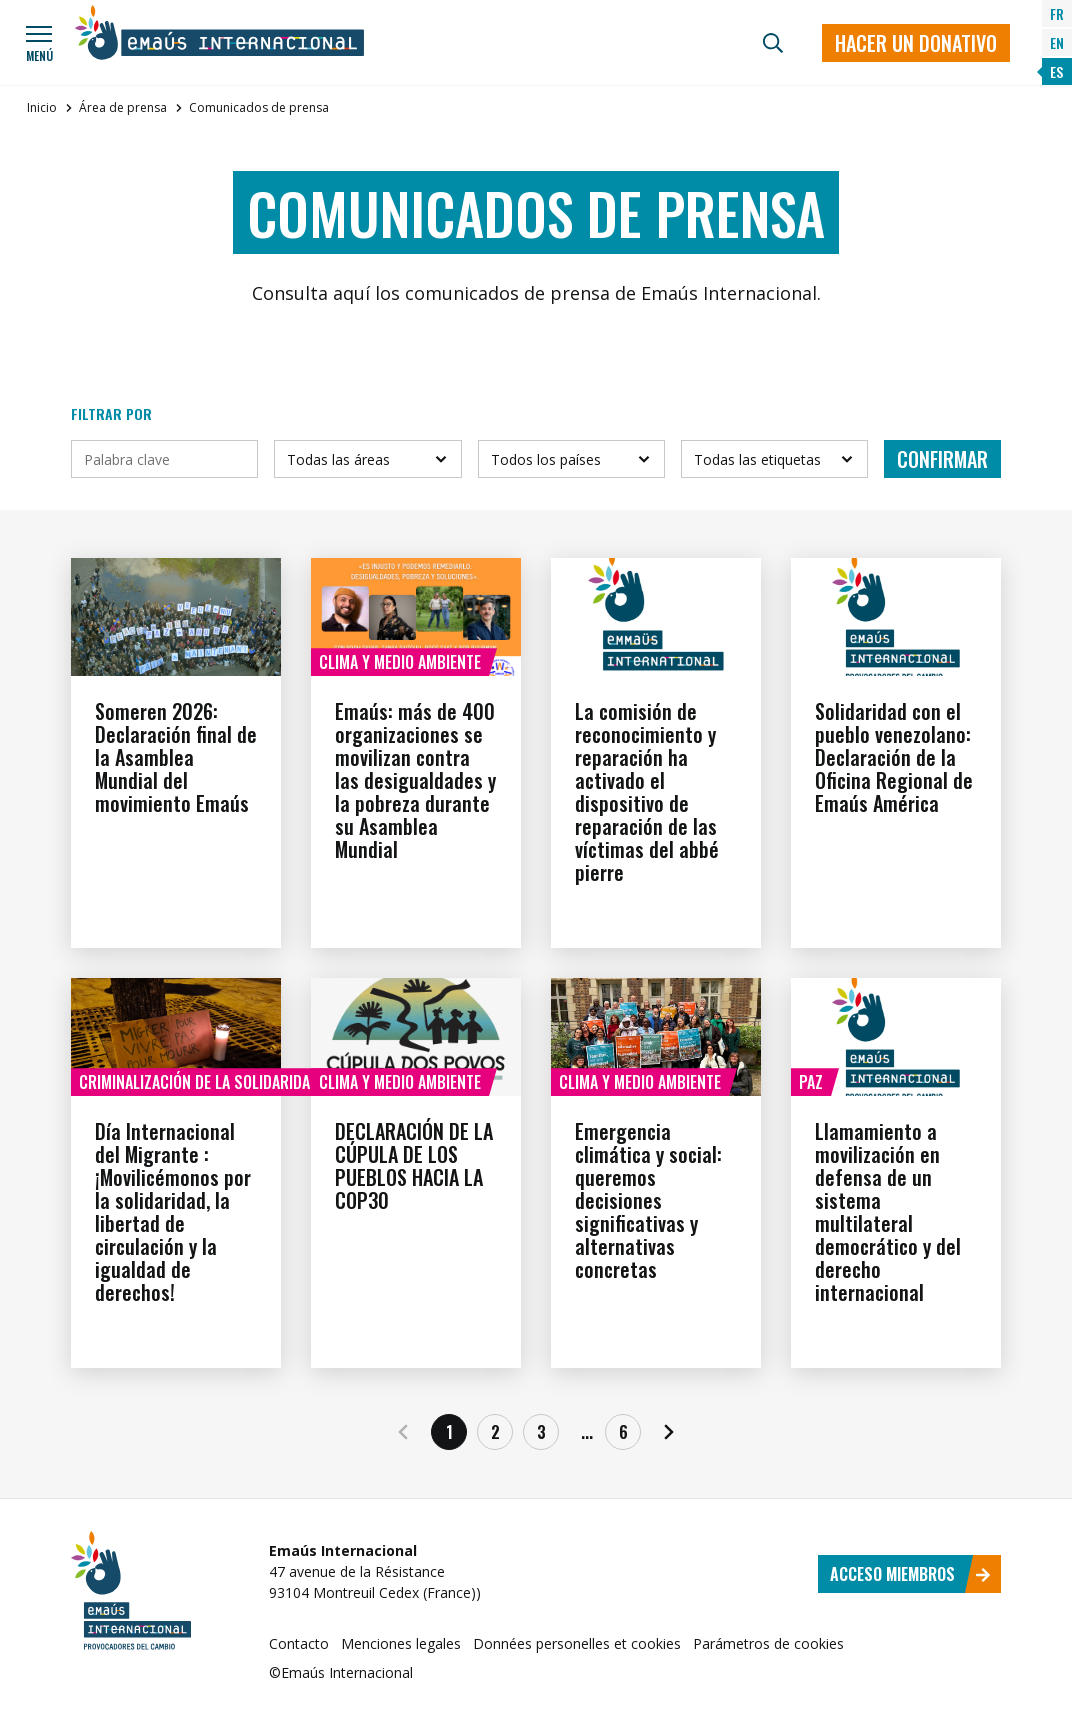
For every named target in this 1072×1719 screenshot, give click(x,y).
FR (1057, 13)
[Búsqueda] (773, 43)
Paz (811, 1082)
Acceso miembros (910, 1574)
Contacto (299, 1643)
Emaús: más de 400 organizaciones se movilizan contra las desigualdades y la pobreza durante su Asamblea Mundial (415, 780)
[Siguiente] (669, 1432)
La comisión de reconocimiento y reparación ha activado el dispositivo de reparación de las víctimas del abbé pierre (647, 791)
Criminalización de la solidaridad (199, 1082)
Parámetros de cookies (768, 1643)
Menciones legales (401, 1643)
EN (1057, 42)
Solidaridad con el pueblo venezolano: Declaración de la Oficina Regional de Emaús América (894, 757)
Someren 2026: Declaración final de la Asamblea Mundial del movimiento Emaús (176, 757)
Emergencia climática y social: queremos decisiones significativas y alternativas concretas (648, 1200)
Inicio (42, 107)
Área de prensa (123, 107)
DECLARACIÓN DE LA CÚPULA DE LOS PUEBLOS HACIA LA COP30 (414, 1165)
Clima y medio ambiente (400, 662)
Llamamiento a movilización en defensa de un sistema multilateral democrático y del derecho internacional (888, 1211)
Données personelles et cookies (577, 1643)
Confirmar (942, 459)
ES (1056, 71)
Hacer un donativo (916, 43)
